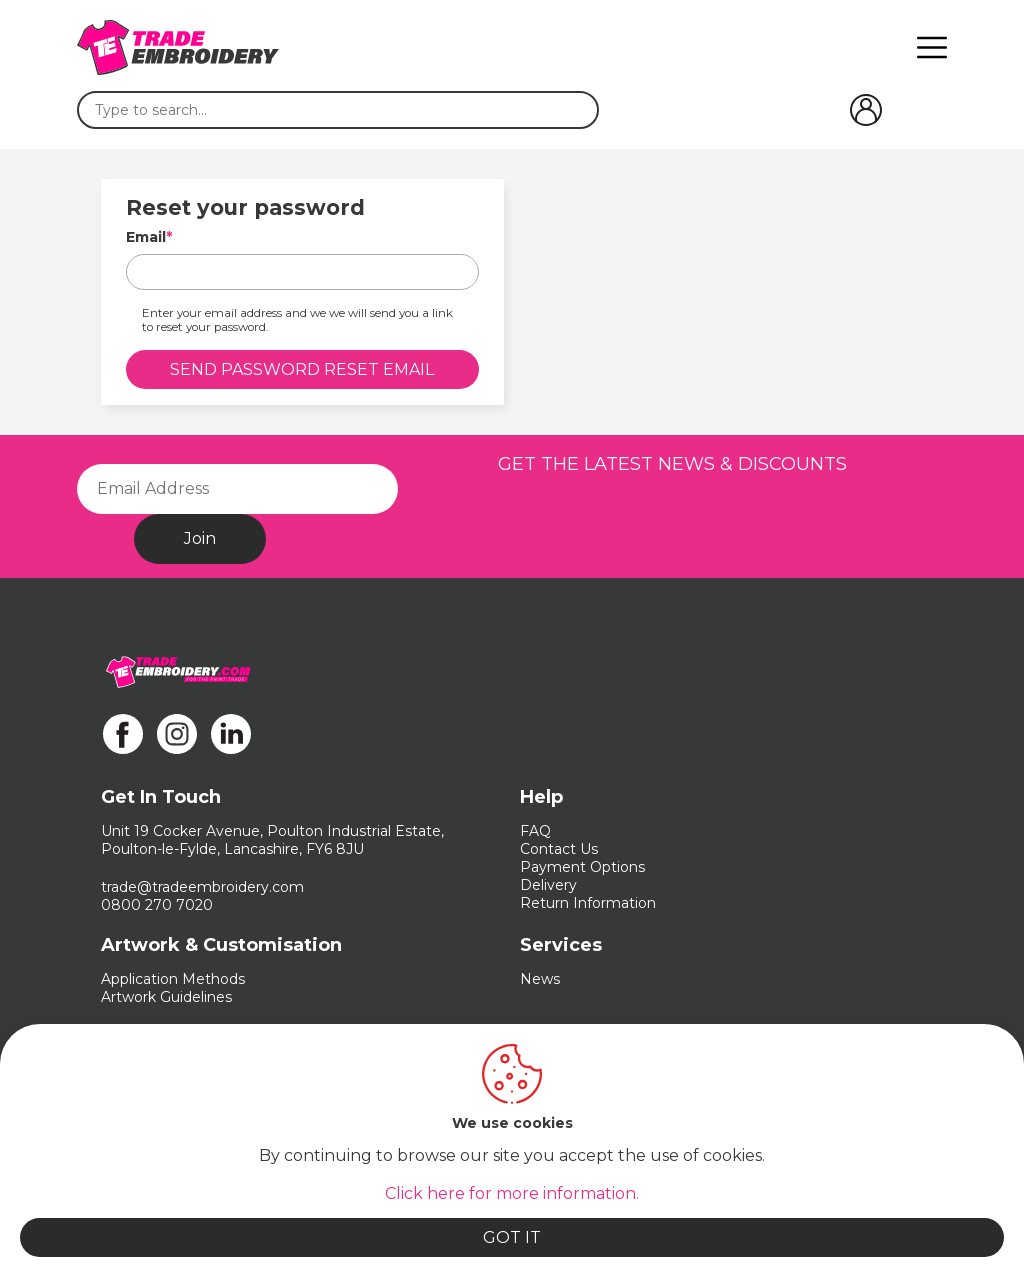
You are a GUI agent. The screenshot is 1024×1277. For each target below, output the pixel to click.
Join (200, 538)
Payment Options (582, 867)
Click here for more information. (512, 1193)
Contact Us (559, 849)
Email (146, 237)
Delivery (548, 885)
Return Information (588, 903)
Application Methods (173, 979)
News (540, 979)
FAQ (535, 831)
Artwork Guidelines (166, 997)
